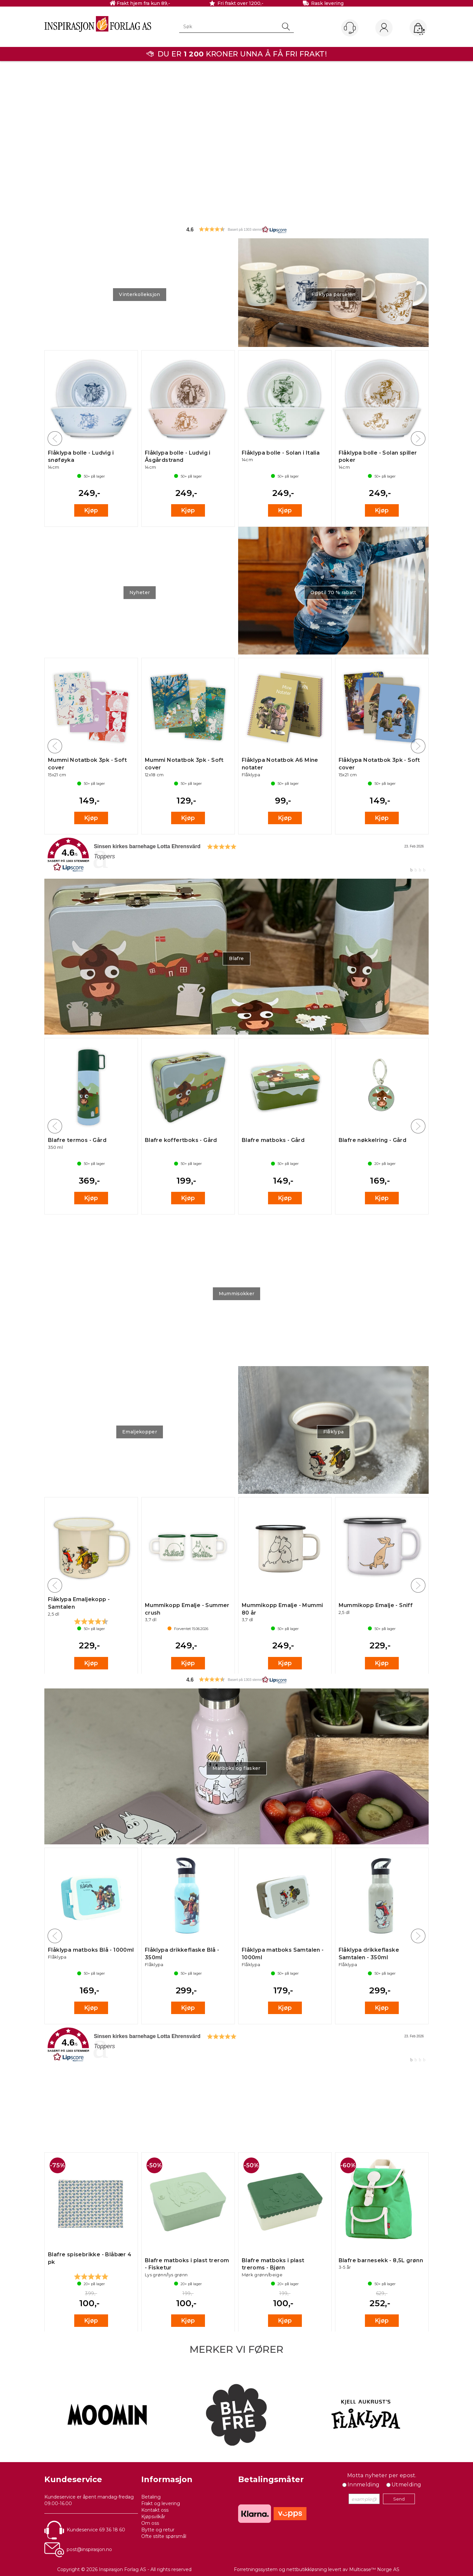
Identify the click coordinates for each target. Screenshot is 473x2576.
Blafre (236, 958)
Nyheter (139, 592)
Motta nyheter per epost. (382, 2475)
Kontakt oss (155, 2510)
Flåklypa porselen (333, 294)
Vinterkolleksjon (139, 294)
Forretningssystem (256, 2569)
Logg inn (384, 28)
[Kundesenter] (350, 28)
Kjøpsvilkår (153, 2517)
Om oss (150, 2523)
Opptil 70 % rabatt (333, 592)
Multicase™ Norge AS (374, 2569)
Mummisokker (237, 1294)
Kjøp (91, 510)
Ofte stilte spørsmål (163, 2536)
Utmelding (406, 2484)
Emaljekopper (139, 1432)
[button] (236, 229)
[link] (236, 855)
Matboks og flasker (236, 1768)
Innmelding (364, 2484)
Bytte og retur (157, 2530)
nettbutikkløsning (306, 2569)
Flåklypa (333, 1432)
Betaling (151, 2497)
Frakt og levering (160, 2503)
